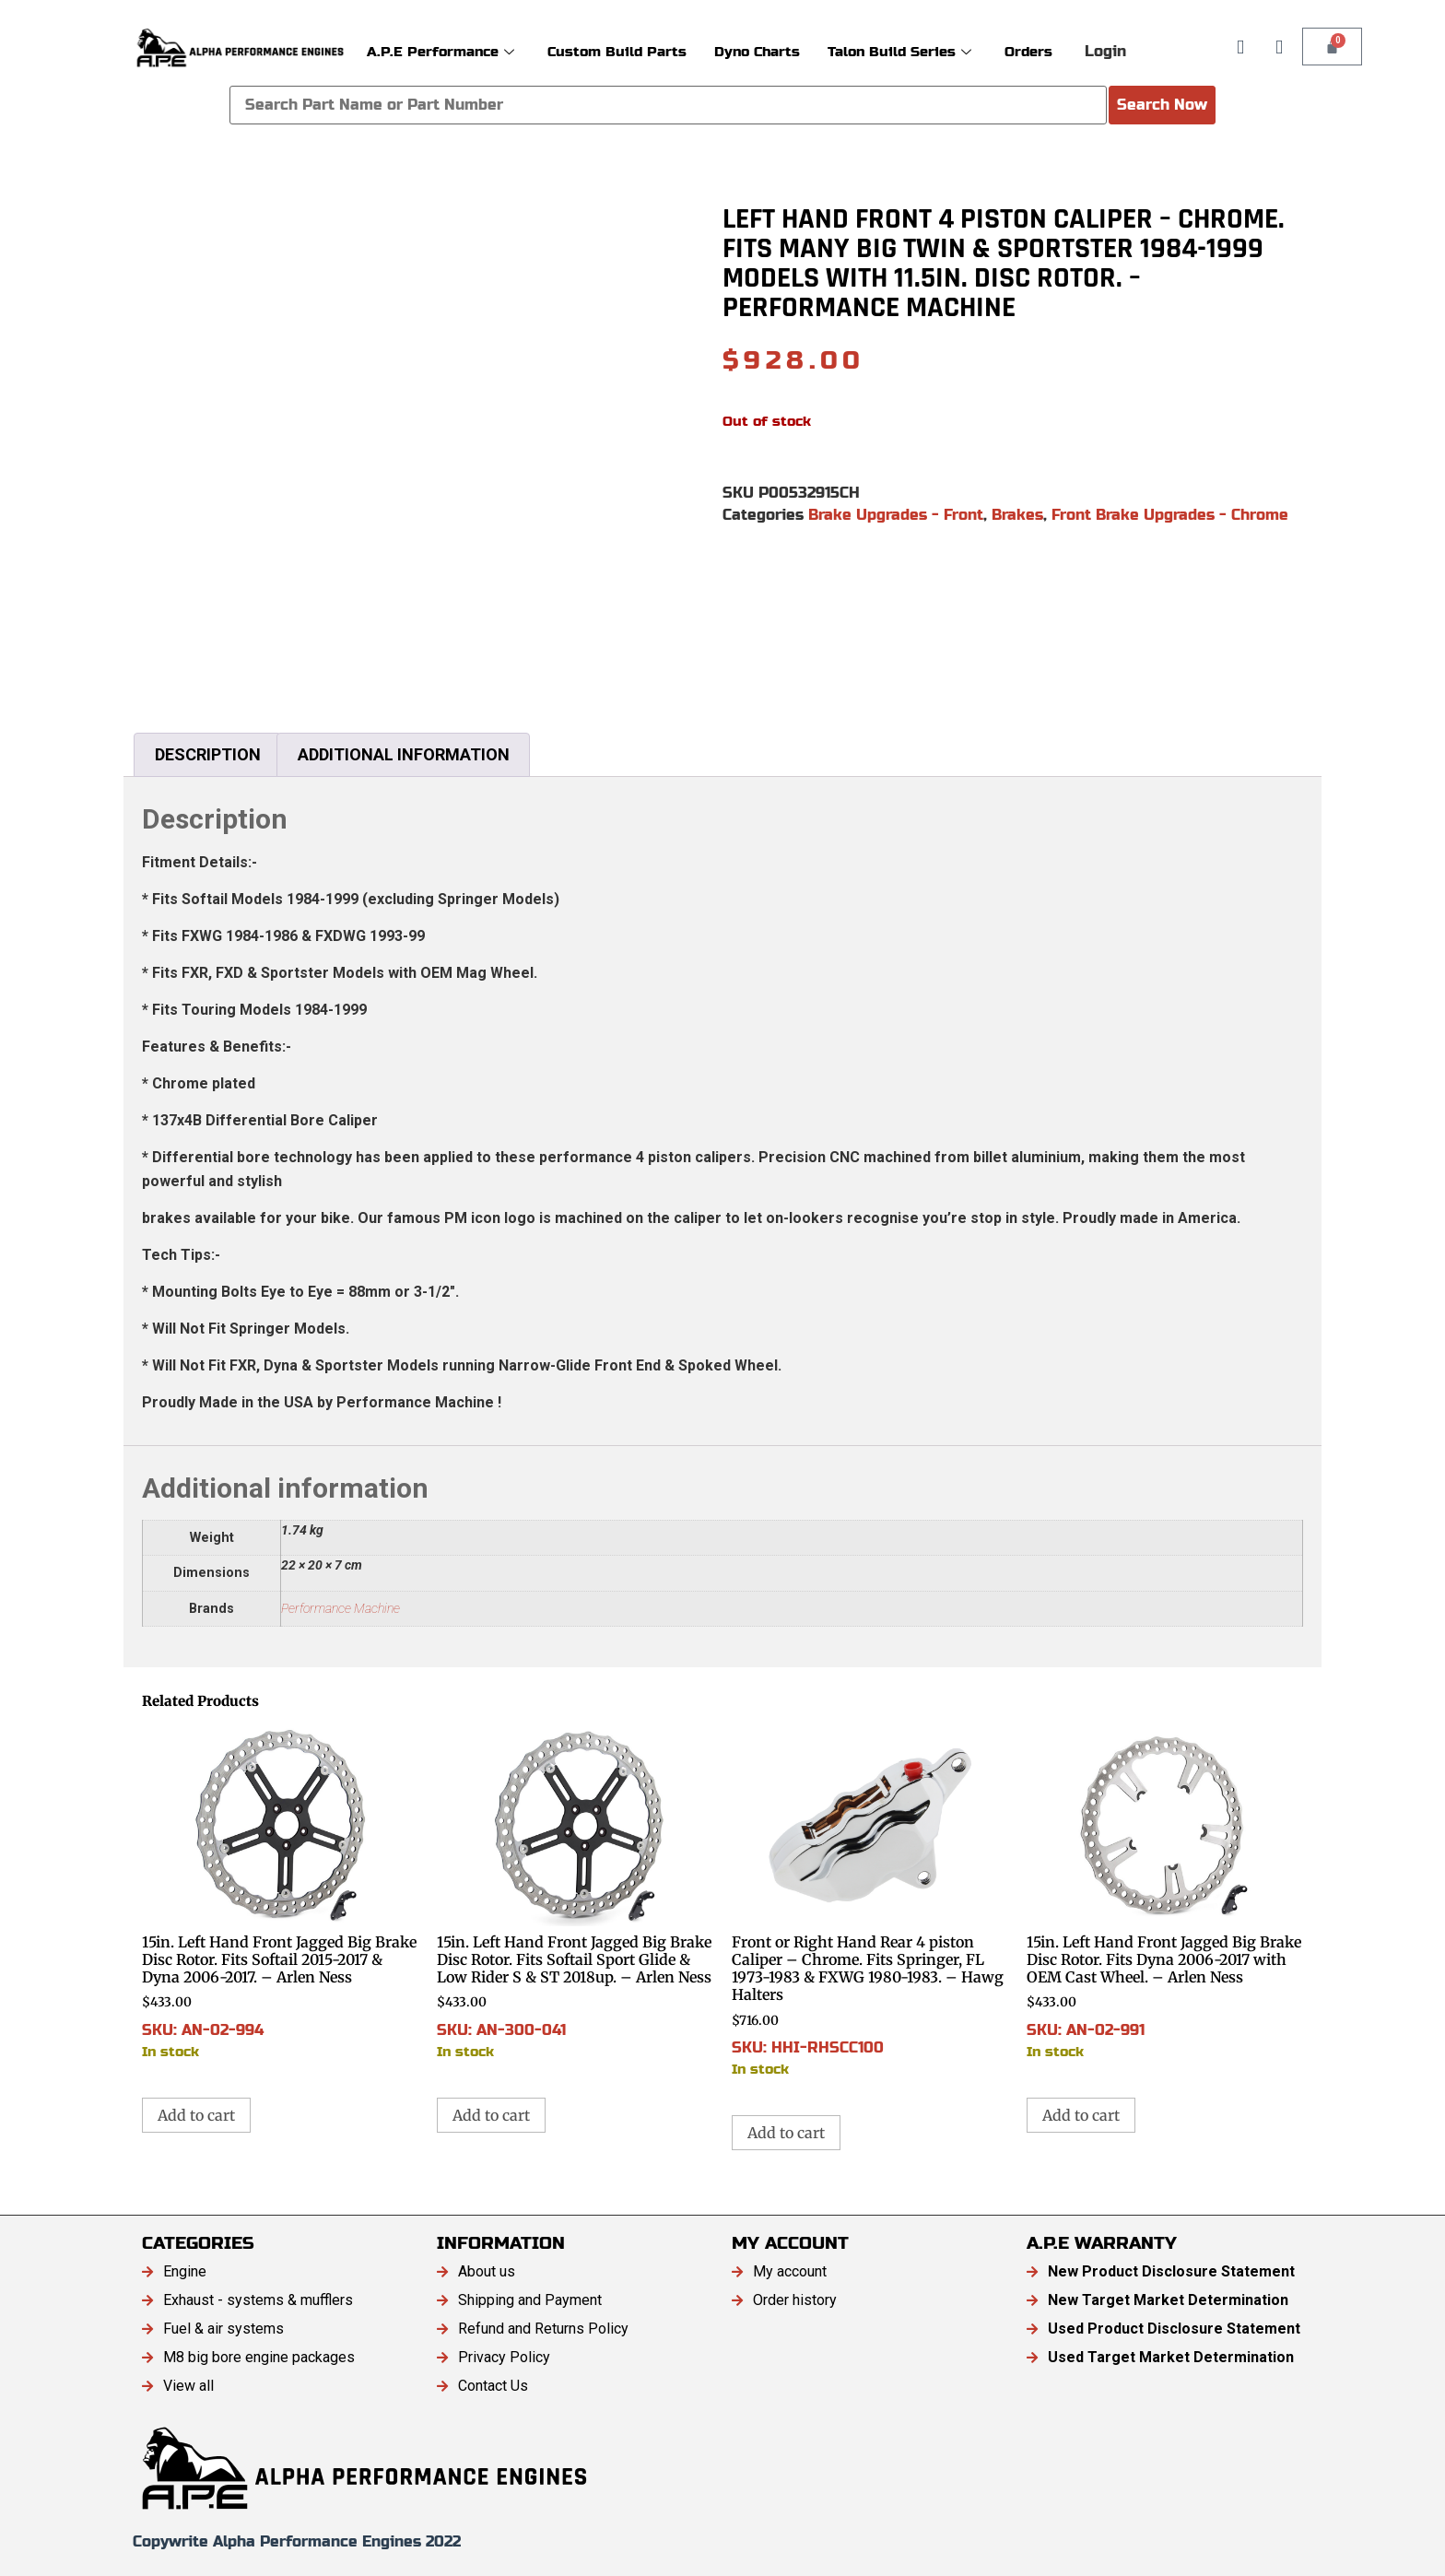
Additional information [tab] (404, 754)
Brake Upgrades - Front (895, 514)
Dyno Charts (757, 51)
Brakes (1017, 514)
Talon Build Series (899, 51)
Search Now (1162, 104)
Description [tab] (208, 754)
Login (1105, 51)
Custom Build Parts (617, 51)
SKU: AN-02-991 (1165, 1893)
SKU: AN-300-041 (575, 1893)
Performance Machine (340, 1609)
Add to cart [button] (196, 2115)
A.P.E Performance (440, 51)
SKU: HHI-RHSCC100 (870, 1901)
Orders (1028, 51)
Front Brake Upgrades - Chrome (1169, 514)
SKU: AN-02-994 (280, 1893)
